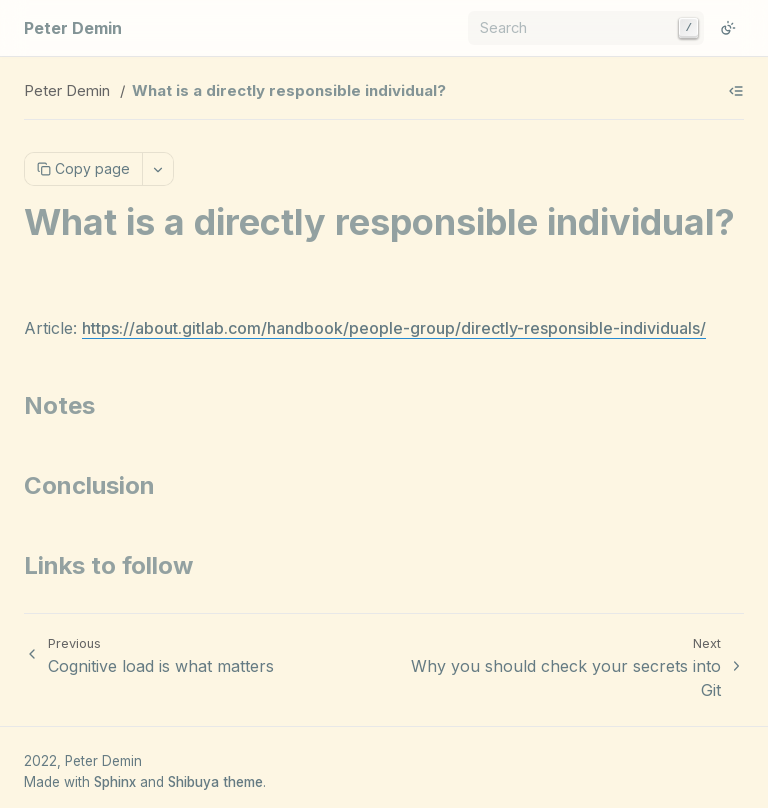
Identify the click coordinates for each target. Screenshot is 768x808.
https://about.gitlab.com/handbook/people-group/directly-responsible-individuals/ (394, 328)
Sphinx (115, 782)
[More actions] (157, 169)
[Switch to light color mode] (728, 28)
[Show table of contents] (736, 91)
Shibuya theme (215, 782)
